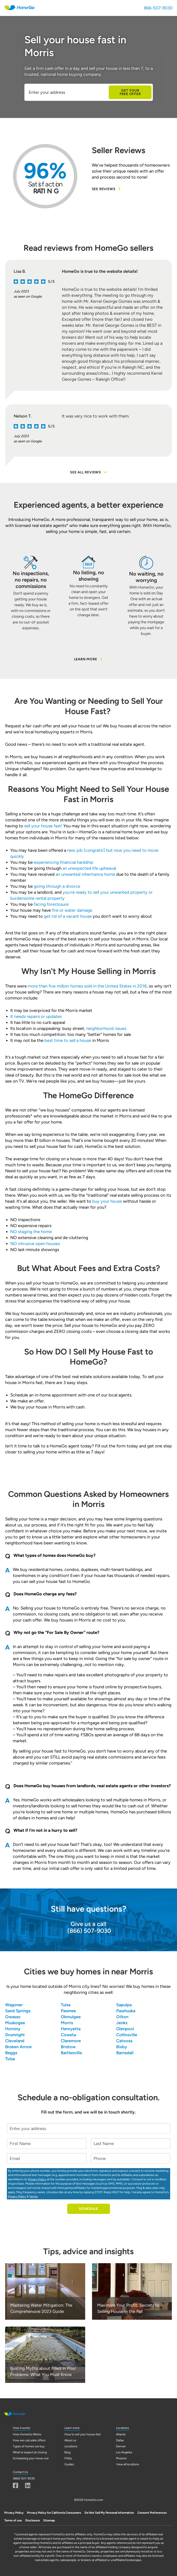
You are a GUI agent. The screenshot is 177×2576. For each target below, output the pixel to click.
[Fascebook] (15, 2485)
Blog (67, 2452)
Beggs (11, 2052)
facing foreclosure (51, 904)
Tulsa (65, 2004)
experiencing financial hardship (63, 862)
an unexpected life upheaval (89, 868)
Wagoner (14, 2004)
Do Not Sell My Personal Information (109, 2513)
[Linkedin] (27, 2485)
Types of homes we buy (29, 2446)
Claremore (71, 2040)
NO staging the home (31, 1231)
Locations (70, 2446)
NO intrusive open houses (35, 1243)
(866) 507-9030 (88, 1930)
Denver (121, 2446)
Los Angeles (124, 2452)
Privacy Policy (37, 2179)
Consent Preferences (152, 2513)
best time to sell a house (68, 1040)
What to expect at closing (30, 2452)
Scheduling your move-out (31, 2458)
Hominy (12, 2028)
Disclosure (32, 2520)
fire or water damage (72, 910)
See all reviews (88, 472)
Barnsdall (125, 2052)
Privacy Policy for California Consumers (54, 2513)
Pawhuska (125, 2010)
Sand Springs (17, 2010)
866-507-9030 (158, 7)
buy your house (107, 1201)
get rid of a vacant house (68, 916)
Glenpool (125, 2028)
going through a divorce (57, 886)
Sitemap (49, 2520)
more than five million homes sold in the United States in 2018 (87, 986)
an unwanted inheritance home (86, 874)
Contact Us (20, 2472)
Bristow (68, 2046)
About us (70, 2440)
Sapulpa (124, 2004)
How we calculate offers (29, 2440)
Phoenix (121, 2458)
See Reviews (107, 189)
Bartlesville (71, 2052)
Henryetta (70, 2028)
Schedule (88, 2209)
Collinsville (126, 2034)
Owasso (13, 2016)
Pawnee (68, 2010)
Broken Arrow (18, 2046)
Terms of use (13, 2520)
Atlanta (120, 2434)
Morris (67, 2022)
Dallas (120, 2440)
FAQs (68, 2458)
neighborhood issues (106, 1028)
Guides (69, 2464)
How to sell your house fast (82, 2434)
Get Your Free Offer (130, 92)
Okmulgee (71, 2016)
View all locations (127, 2464)
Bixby (121, 2046)
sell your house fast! (43, 825)
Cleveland (14, 2040)
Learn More (88, 659)
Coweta (68, 2034)
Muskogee (15, 2022)
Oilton (122, 2016)
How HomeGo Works (27, 2434)
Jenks (121, 2022)
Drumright (15, 2034)
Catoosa (124, 2040)
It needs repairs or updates (36, 1016)
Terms (33, 2196)
